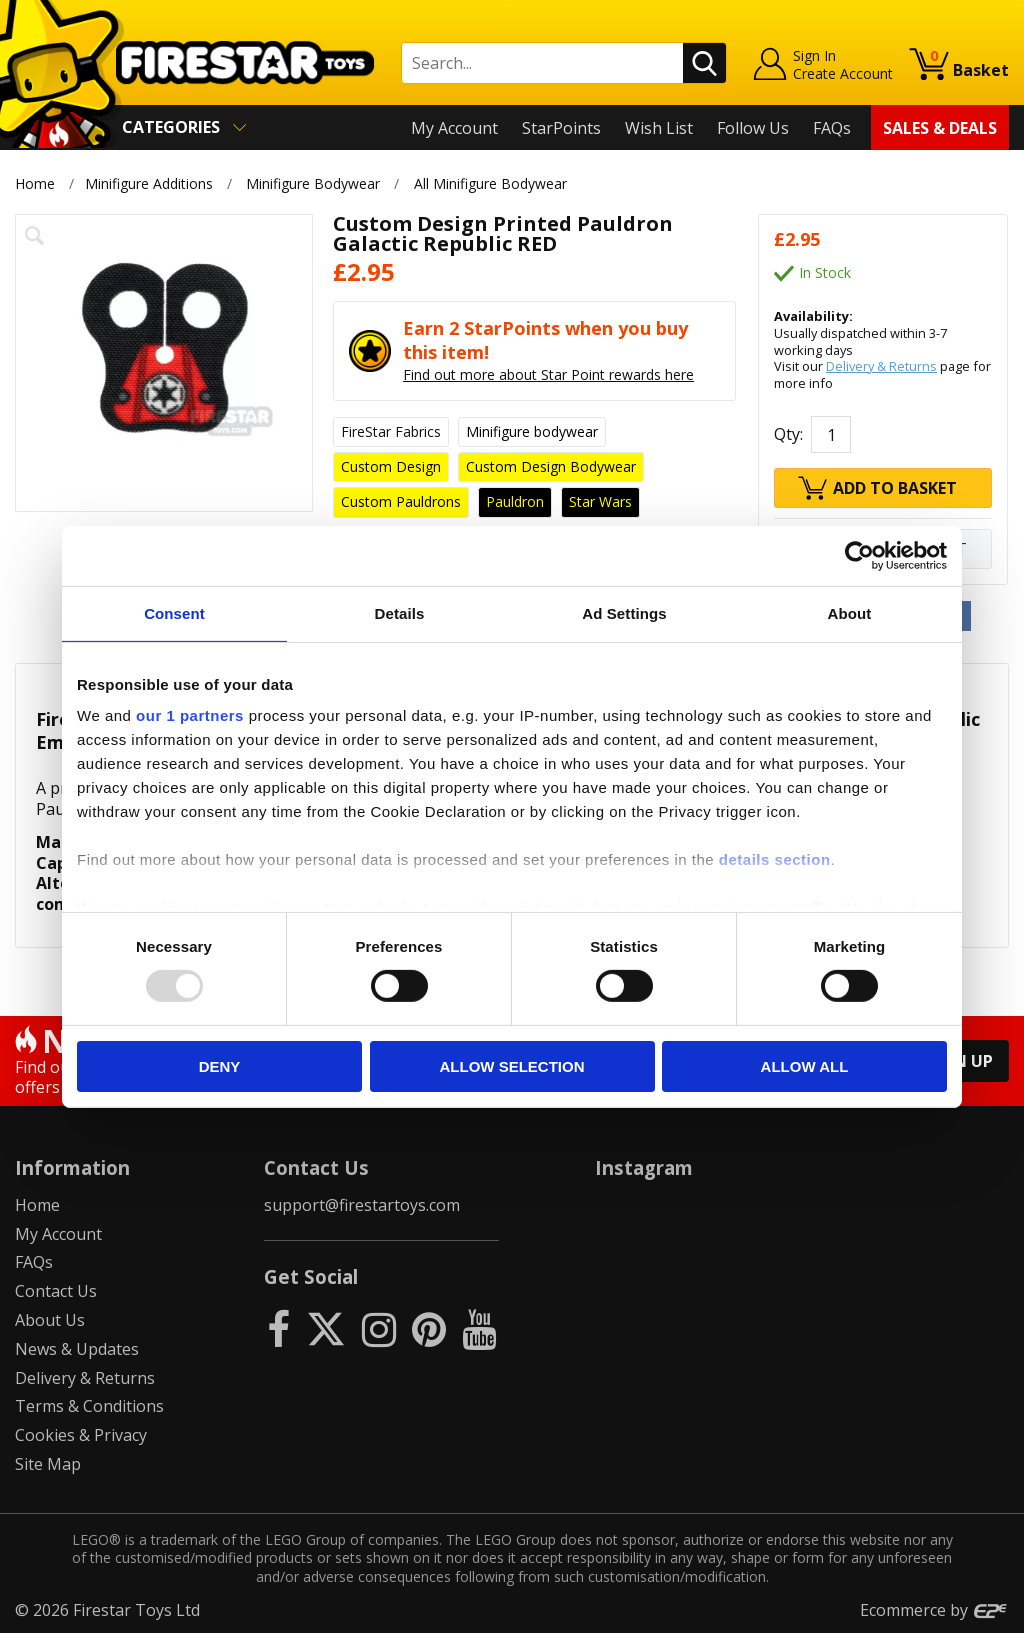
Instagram (644, 1167)
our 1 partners (190, 715)
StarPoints (561, 128)
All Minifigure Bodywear (490, 183)
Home (35, 183)
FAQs (832, 128)
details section (775, 859)
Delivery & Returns (881, 366)
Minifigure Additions (149, 183)
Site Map (48, 1464)
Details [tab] (400, 612)
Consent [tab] (174, 612)
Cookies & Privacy (81, 1435)
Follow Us (753, 128)
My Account (454, 128)
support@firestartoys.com (362, 1205)
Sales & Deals (940, 128)
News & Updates (77, 1349)
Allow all (805, 1066)
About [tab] (850, 612)
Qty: (788, 434)
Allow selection (512, 1066)
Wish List (659, 128)
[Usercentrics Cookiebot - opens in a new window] (859, 555)
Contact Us (56, 1291)
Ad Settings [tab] (624, 612)
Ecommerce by (934, 1610)
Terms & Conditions (89, 1406)
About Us (50, 1320)
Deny (220, 1066)
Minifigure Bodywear (313, 183)
